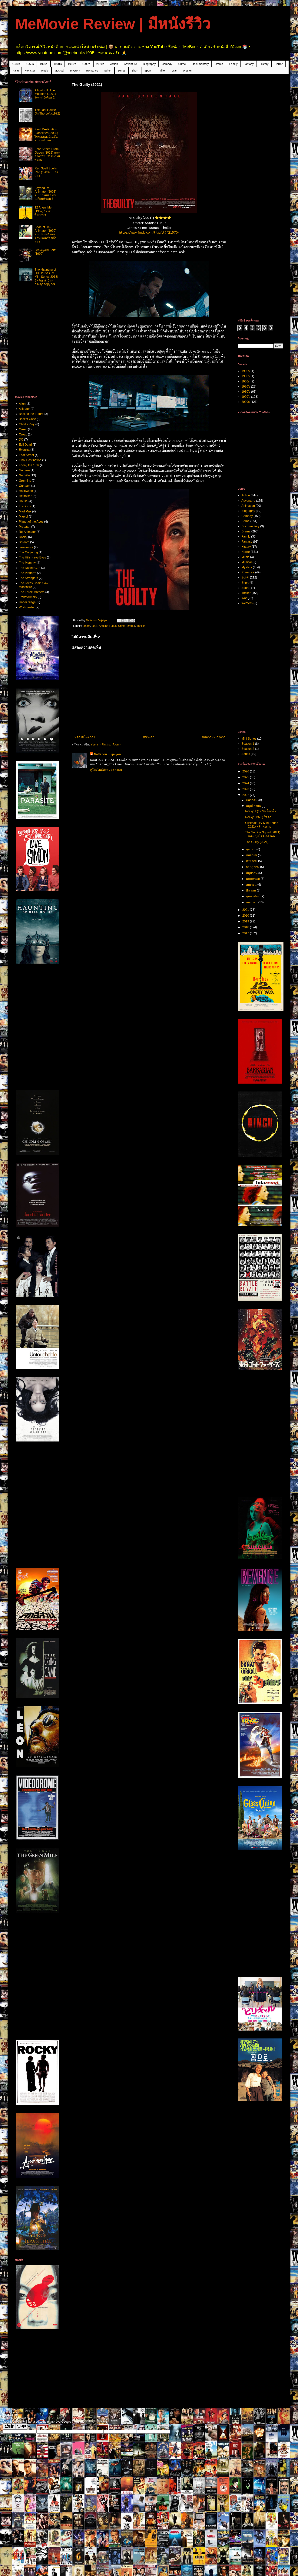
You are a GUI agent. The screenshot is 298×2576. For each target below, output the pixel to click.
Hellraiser (25, 496)
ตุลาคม (251, 849)
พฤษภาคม (253, 878)
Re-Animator (27, 531)
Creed (23, 429)
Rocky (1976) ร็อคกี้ (258, 817)
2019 (246, 921)
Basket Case (27, 419)
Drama (219, 63)
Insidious (25, 506)
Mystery (75, 70)
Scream (24, 542)
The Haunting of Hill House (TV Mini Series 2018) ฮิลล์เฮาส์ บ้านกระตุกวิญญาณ (46, 277)
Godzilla (24, 475)
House (23, 501)
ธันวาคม (252, 800)
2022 (246, 795)
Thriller (161, 70)
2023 (246, 789)
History (264, 63)
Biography (149, 63)
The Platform (27, 573)
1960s (44, 63)
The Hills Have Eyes (32, 557)
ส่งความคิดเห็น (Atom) (106, 744)
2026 (246, 771)
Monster (30, 70)
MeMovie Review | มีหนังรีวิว (112, 23)
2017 (246, 933)
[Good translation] (9, 2426)
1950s (30, 63)
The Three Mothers (32, 592)
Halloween (26, 490)
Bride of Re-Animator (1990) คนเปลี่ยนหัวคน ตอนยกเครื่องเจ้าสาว (45, 234)
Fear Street (26, 455)
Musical (59, 70)
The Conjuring (28, 552)
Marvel (23, 516)
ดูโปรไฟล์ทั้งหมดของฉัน (106, 769)
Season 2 (247, 748)
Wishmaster (27, 607)
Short (134, 70)
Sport (147, 70)
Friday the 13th (29, 465)
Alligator (24, 408)
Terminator (26, 547)
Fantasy (249, 63)
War (174, 70)
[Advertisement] (149, 804)
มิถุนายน (252, 873)
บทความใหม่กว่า (84, 737)
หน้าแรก (148, 737)
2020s (100, 63)
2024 (246, 783)
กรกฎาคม (253, 866)
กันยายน (252, 855)
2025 (246, 777)
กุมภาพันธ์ (253, 896)
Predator (24, 526)
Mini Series (248, 738)
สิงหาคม (252, 861)
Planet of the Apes (31, 521)
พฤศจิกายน (254, 806)
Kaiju (15, 70)
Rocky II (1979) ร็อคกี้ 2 (260, 811)
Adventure (130, 63)
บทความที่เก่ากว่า (213, 737)
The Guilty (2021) (257, 842)
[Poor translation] (21, 2426)
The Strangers (28, 578)
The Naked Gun (29, 567)
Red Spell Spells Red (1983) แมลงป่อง (46, 172)
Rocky (23, 537)
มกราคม (252, 902)
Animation (248, 505)
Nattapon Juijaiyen (107, 754)
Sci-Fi (107, 70)
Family (233, 63)
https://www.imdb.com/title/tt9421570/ (149, 232)
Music (44, 70)
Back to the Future (31, 413)
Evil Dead (25, 444)
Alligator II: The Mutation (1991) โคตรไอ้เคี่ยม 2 (45, 94)
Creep (23, 434)
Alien (22, 403)
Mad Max (25, 511)
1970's (58, 63)
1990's (86, 63)
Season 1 (247, 743)
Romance (92, 70)
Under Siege (27, 602)
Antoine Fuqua (108, 625)
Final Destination (30, 460)
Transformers (28, 597)
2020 (246, 915)
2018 (246, 927)
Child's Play (27, 424)
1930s (16, 63)
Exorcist (24, 449)
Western (188, 70)
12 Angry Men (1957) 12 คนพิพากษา (44, 211)
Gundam (24, 485)
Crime (182, 63)
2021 (95, 625)
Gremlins (25, 480)
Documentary (200, 63)
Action (114, 63)
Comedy (167, 63)
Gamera (24, 470)
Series (122, 70)
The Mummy (27, 562)
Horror (279, 63)
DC (21, 439)
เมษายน (251, 884)
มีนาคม (251, 890)
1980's (72, 63)
